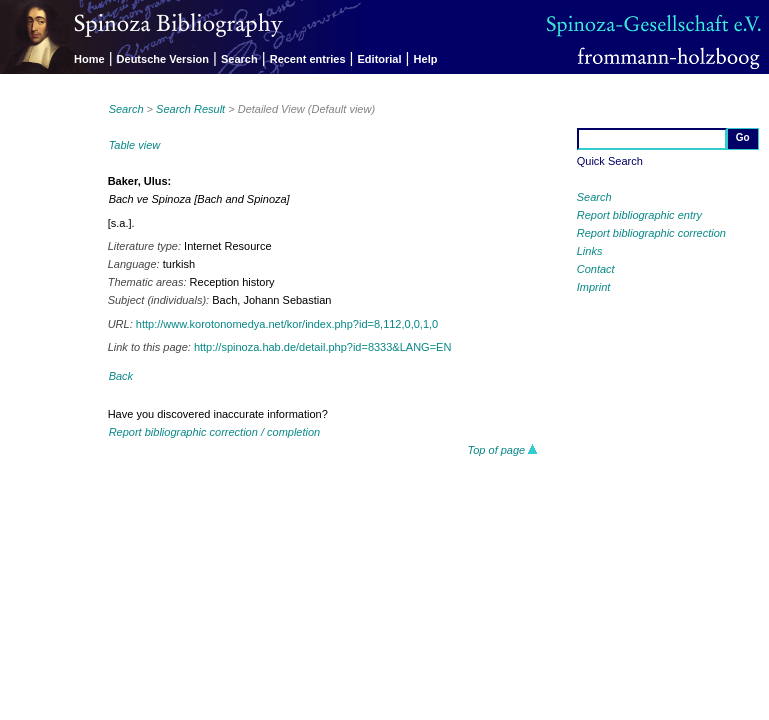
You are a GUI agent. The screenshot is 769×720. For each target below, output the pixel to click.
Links (590, 251)
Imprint (594, 287)
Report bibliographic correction (651, 233)
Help (426, 59)
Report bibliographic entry (639, 215)
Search (239, 59)
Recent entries (308, 59)
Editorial (380, 59)
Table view (135, 145)
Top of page (503, 450)
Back (121, 376)
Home (89, 59)
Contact (596, 269)
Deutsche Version (163, 59)
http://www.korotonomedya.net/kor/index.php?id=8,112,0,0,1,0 (287, 324)
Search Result (190, 109)
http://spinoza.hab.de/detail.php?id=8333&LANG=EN (322, 347)
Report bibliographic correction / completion (215, 432)
